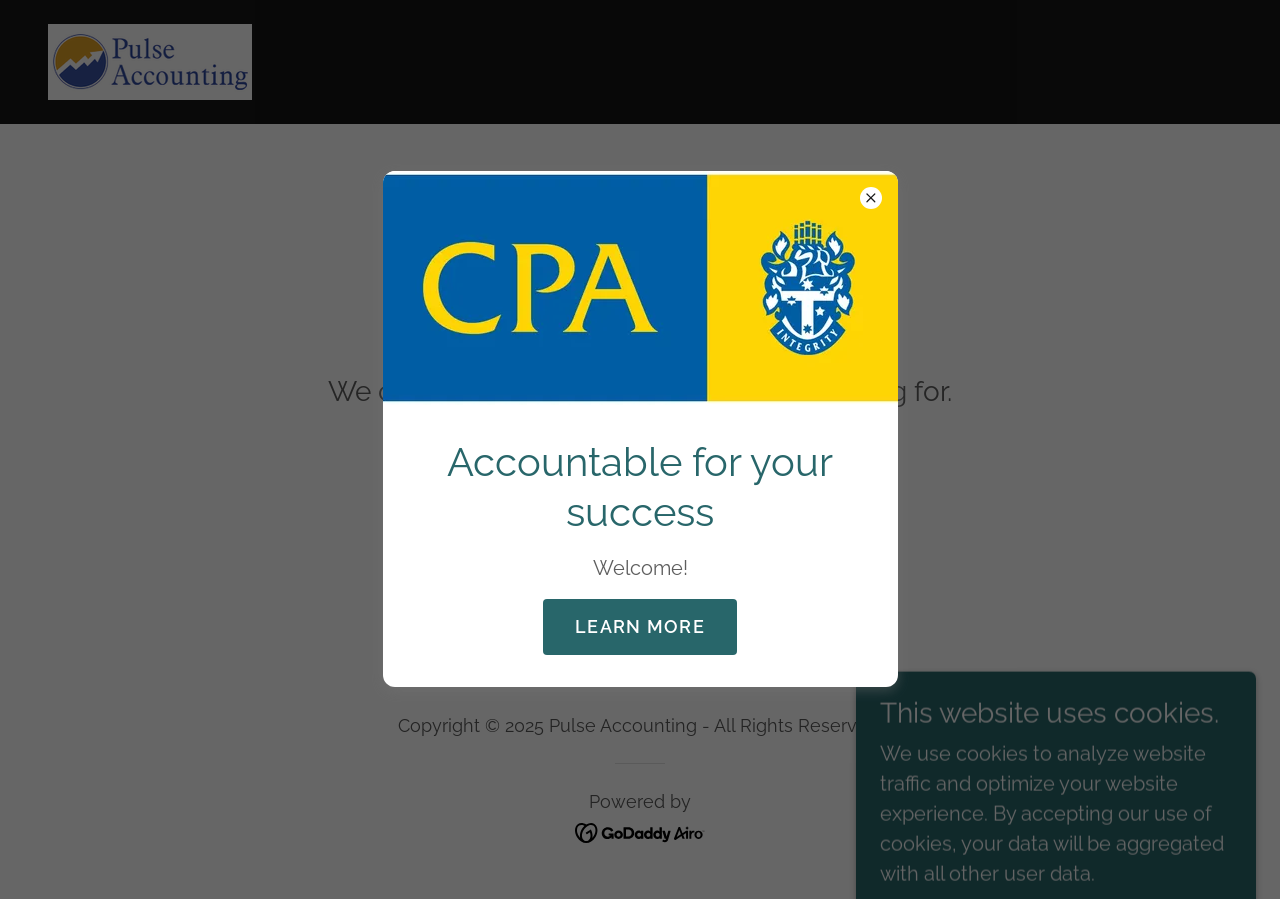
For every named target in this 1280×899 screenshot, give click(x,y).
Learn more (640, 626)
